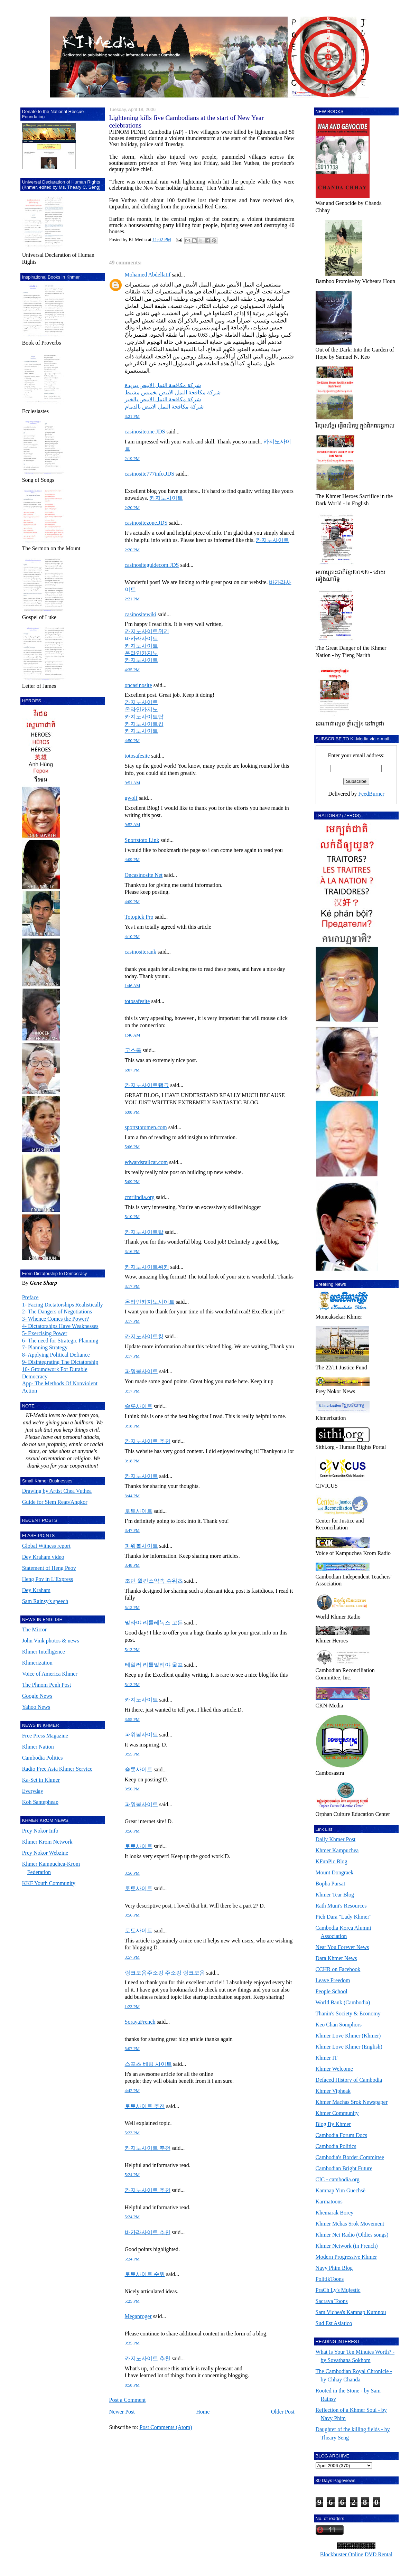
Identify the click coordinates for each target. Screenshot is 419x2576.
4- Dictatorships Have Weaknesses (60, 1326)
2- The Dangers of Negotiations (57, 1311)
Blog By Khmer (333, 2124)
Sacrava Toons (332, 2301)
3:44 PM (132, 1495)
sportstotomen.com (146, 1127)
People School (331, 1991)
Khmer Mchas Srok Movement (350, 2224)
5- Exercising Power (44, 1333)
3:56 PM (132, 1789)
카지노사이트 (166, 498)
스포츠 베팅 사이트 (148, 2064)
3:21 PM (132, 416)
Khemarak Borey (335, 2213)
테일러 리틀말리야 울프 (154, 1665)
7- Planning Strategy (45, 1347)
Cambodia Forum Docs (341, 2135)
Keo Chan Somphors (339, 2024)
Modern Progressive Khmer (346, 2257)
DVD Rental (378, 2554)
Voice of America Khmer (49, 1674)
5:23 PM (132, 2132)
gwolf (131, 798)
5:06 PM (132, 1146)
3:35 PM (132, 2343)
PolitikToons (330, 2279)
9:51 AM (132, 782)
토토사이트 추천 (145, 2106)
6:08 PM (132, 1112)
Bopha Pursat (330, 1883)
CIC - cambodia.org (338, 2179)
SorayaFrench (140, 2022)
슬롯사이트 (138, 1406)
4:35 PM (132, 669)
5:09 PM (132, 1181)
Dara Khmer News (336, 1958)
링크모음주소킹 (144, 1973)
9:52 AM (132, 824)
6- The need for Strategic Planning (60, 1340)
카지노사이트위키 (147, 631)
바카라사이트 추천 (147, 2232)
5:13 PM (132, 1607)
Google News (37, 1696)
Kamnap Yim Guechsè (340, 2190)
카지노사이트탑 (144, 717)
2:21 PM (132, 599)
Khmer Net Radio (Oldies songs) (352, 2235)
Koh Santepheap (40, 1802)
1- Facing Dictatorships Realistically (62, 1305)
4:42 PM (132, 2090)
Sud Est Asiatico (334, 2323)
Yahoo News (36, 1707)
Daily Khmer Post (336, 1839)
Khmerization (37, 1663)
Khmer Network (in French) (347, 2246)
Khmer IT (327, 2058)
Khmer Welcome (334, 2069)
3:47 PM (132, 1530)
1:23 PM (132, 2006)
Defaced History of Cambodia (349, 2080)
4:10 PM (132, 936)
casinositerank (141, 952)
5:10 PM (132, 1216)
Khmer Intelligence (43, 1652)
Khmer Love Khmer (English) (349, 2047)
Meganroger (138, 2316)
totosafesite (137, 756)
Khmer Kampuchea (337, 1850)
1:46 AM (132, 985)
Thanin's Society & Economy (348, 2013)
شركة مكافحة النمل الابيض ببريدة (163, 385)
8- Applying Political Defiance (56, 1355)
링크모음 (194, 1973)
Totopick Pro (139, 917)
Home (203, 2412)
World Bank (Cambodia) (343, 2002)
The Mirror (34, 1629)
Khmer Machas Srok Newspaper (352, 2102)
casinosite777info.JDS (150, 474)
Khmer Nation (38, 1747)
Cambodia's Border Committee (350, 2157)
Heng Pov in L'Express (47, 1579)
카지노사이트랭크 (147, 1085)
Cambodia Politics (42, 1758)
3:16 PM (132, 1251)
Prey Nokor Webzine (45, 1853)
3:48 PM (132, 1565)
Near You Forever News (342, 1947)
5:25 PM (132, 2301)
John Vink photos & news (50, 1640)
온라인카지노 (141, 653)
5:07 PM (132, 2048)
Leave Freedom (333, 1980)
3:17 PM (132, 1286)
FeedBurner (371, 794)
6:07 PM (132, 1070)
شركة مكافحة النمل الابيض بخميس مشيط (173, 392)
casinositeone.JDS (145, 431)
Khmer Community (337, 2113)
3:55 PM (132, 1719)
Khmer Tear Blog (335, 1895)
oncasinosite (138, 685)
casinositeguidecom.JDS (152, 565)
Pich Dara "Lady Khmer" (344, 1917)
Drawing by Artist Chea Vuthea (57, 1491)
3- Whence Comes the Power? (55, 1319)
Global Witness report (46, 1546)
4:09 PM (132, 859)
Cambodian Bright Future (344, 2168)
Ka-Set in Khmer (41, 1780)
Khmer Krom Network (47, 1842)
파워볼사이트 (141, 1371)
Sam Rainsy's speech (45, 1601)
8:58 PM (132, 2385)
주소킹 (173, 1973)
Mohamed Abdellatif (148, 275)
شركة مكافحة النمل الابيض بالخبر (163, 399)
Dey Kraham (36, 1590)
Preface (30, 1297)
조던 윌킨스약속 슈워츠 (154, 1581)
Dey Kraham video (43, 1557)
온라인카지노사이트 (150, 1302)
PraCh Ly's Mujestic (338, 2290)
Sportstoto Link (142, 840)
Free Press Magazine (45, 1736)
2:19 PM (132, 458)
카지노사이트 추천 (147, 1441)
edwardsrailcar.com (146, 1162)
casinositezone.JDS (146, 523)
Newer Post (122, 2412)
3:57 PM (132, 1957)
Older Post (283, 2412)
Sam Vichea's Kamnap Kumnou (351, 2312)
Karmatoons (329, 2201)
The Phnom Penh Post (46, 1685)
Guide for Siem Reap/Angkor (54, 1502)
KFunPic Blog (331, 1861)
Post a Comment (127, 2400)
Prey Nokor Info (40, 1831)
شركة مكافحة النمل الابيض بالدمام (164, 407)
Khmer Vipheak (333, 2091)
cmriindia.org (140, 1197)
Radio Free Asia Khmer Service (57, 1769)
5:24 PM (132, 2174)
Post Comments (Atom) (166, 2427)
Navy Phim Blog (334, 2268)
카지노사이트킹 (144, 724)
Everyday (32, 1791)
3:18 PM (132, 1426)
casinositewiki (141, 614)
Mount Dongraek (335, 1872)
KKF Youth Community (48, 1883)
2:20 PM (132, 507)
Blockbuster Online (341, 2554)
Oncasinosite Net (144, 875)
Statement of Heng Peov (49, 1568)
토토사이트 (138, 1511)
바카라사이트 (141, 638)
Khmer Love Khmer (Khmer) (348, 2036)
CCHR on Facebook (338, 1969)
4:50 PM (132, 740)
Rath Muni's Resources (341, 1906)
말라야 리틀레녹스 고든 (154, 1623)
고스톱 (133, 1050)
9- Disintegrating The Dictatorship (60, 1362)
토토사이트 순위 (145, 2274)
